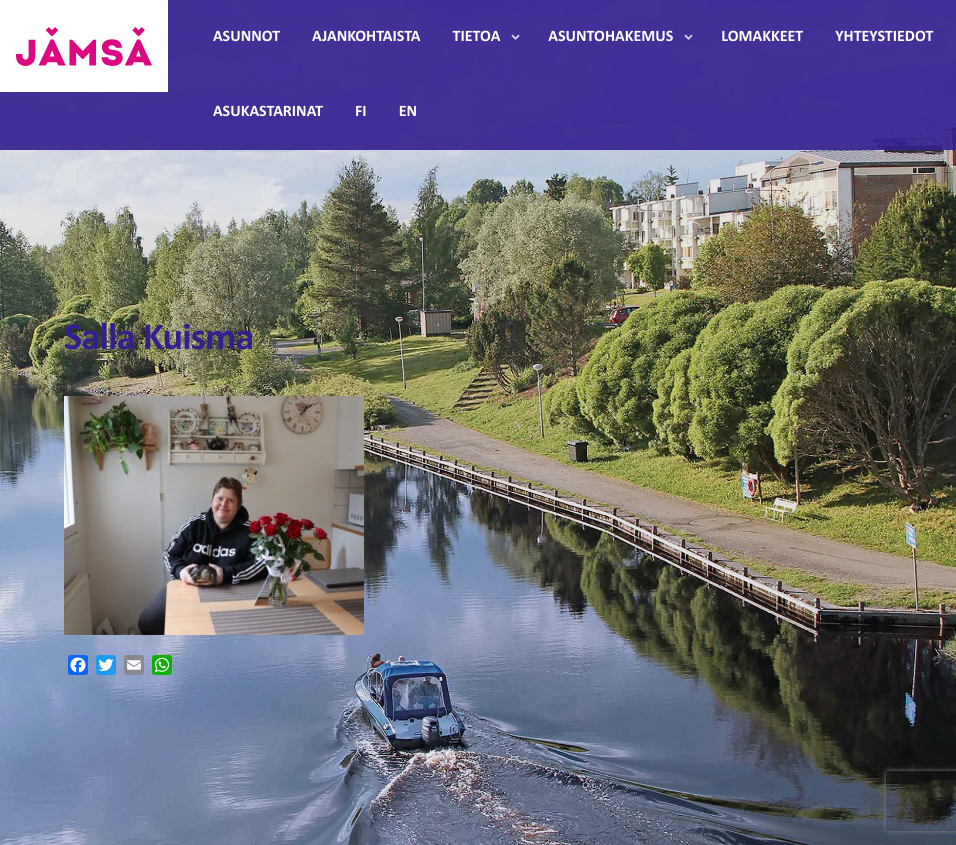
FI (361, 112)
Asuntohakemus (610, 37)
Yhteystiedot (884, 37)
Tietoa (477, 37)
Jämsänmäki (84, 46)
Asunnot (246, 37)
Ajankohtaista (366, 37)
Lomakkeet (762, 37)
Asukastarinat (268, 112)
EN (408, 112)
